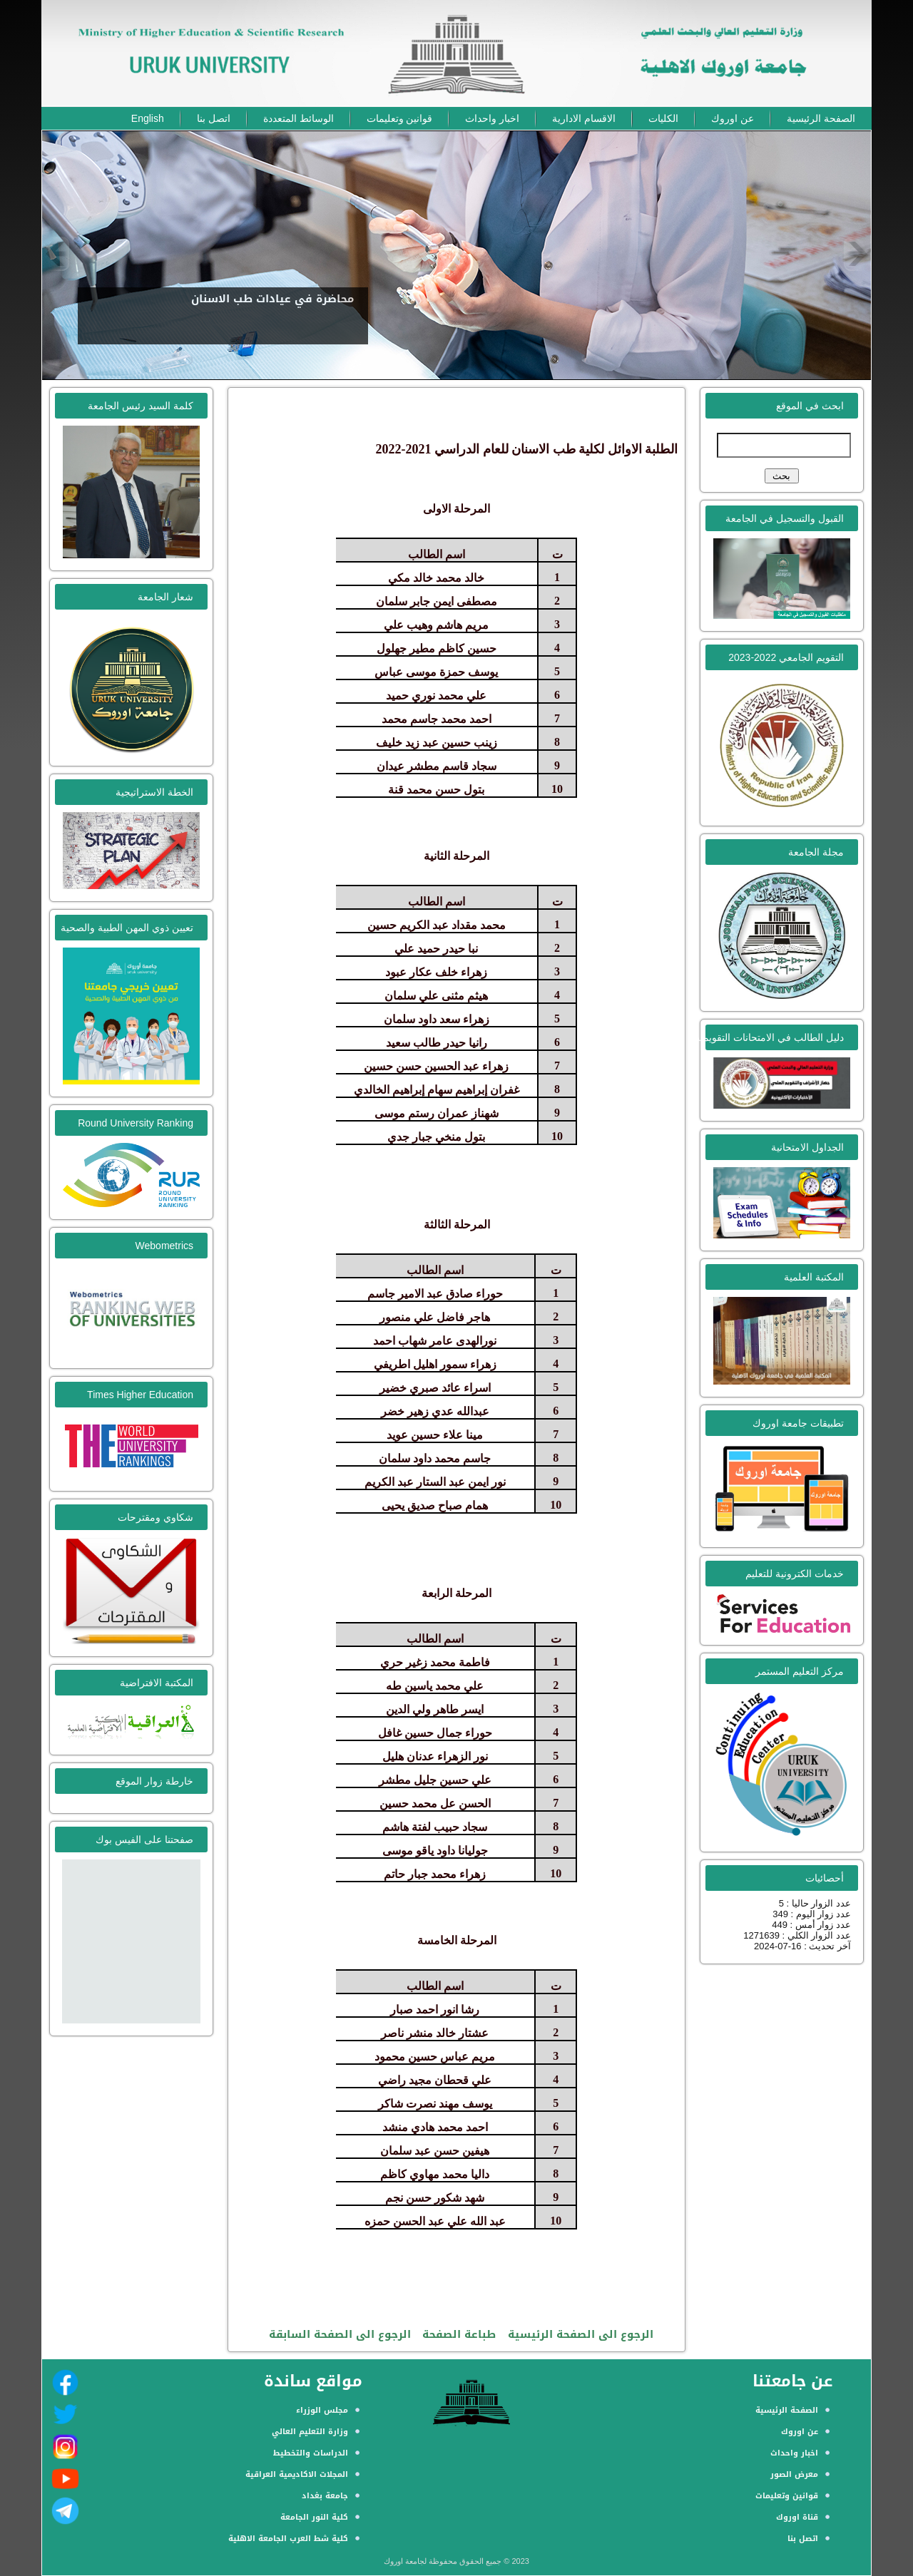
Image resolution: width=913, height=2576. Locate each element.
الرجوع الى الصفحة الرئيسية (580, 2334)
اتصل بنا (213, 118)
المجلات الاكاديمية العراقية (296, 2474)
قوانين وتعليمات (400, 118)
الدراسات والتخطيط (310, 2453)
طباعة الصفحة (459, 2334)
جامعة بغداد (325, 2495)
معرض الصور (794, 2474)
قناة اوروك (797, 2517)
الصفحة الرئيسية (821, 118)
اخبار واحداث (492, 118)
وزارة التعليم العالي (310, 2431)
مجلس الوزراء (322, 2410)
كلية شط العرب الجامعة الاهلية (288, 2538)
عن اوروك (732, 118)
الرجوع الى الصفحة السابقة (340, 2334)
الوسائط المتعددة (298, 118)
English (147, 118)
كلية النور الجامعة (314, 2517)
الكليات (663, 118)
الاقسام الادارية (584, 118)
